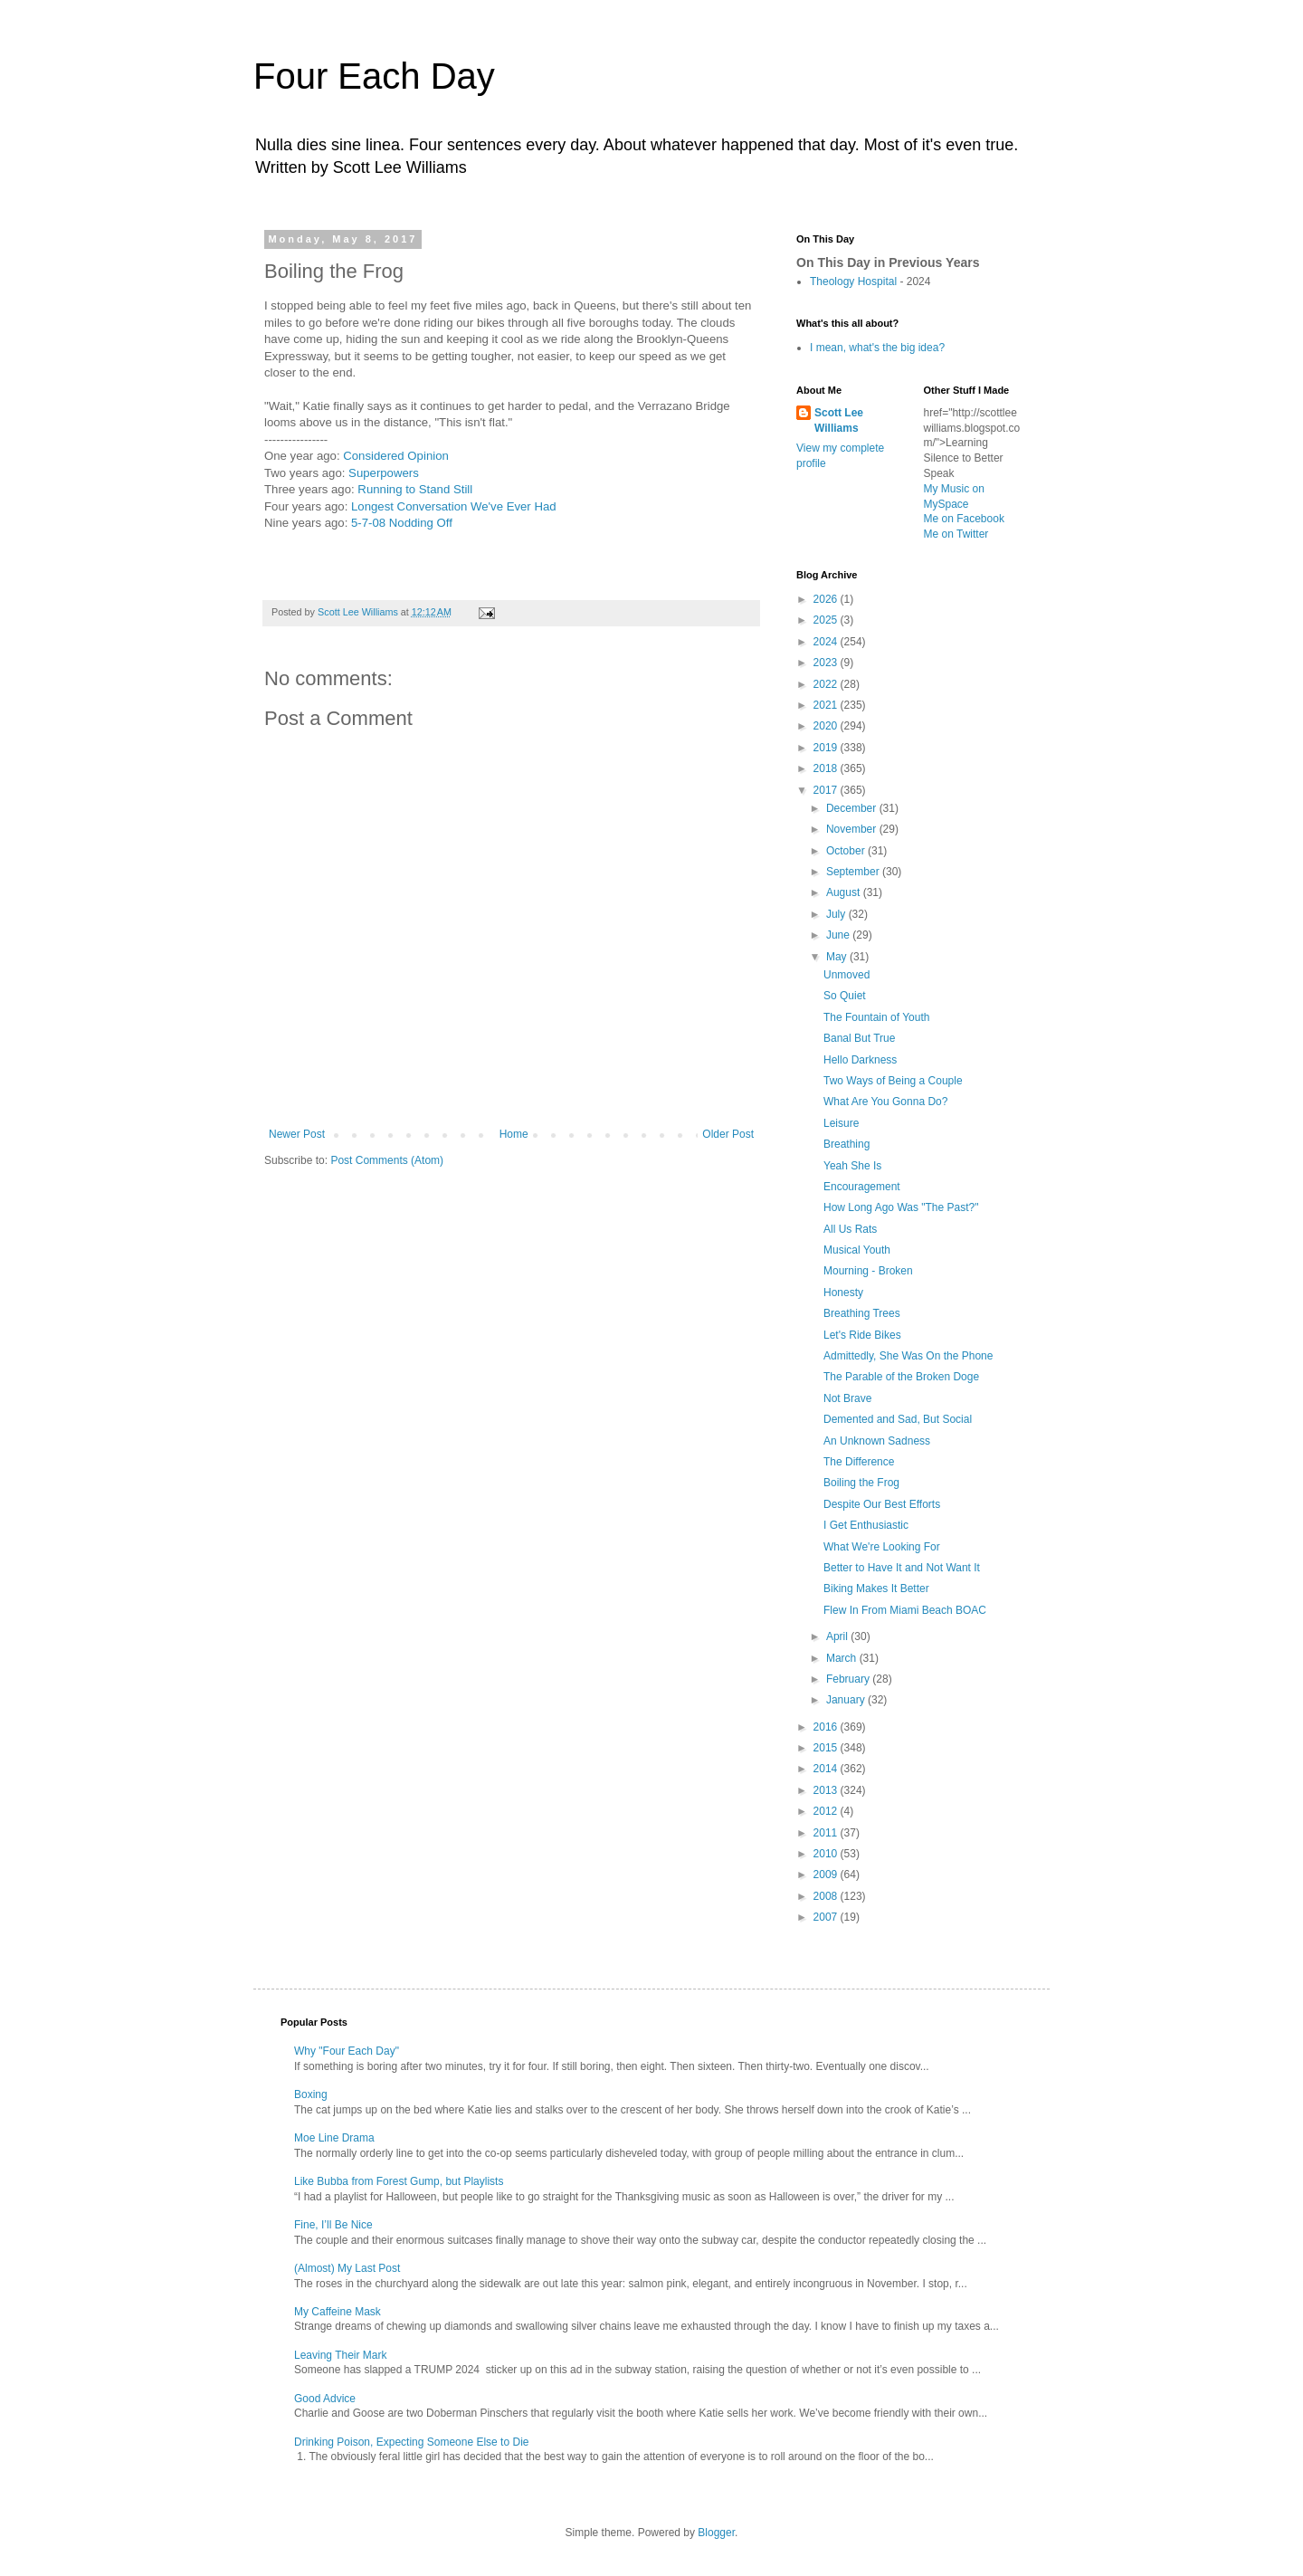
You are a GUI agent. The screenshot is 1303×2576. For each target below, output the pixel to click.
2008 (827, 1896)
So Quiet (844, 995)
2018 (827, 768)
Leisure (841, 1123)
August (844, 892)
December (853, 808)
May (838, 956)
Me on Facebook (964, 518)
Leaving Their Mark (340, 2355)
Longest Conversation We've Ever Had (453, 506)
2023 (827, 662)
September (854, 871)
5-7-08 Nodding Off (401, 523)
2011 (827, 1833)
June (839, 935)
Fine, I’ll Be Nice (333, 2224)
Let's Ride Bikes (862, 1335)
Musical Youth (856, 1250)
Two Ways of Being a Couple (893, 1080)
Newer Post (297, 1134)
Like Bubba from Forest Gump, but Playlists (398, 2181)
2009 (827, 1874)
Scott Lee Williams (838, 420)
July (837, 914)
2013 (827, 1790)
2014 (827, 1768)
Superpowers (383, 473)
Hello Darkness (860, 1060)
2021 (827, 705)
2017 (827, 790)
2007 (827, 1917)
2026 (827, 599)
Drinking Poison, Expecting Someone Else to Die (411, 2442)
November (853, 829)
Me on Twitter (956, 534)
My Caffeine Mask (337, 2311)
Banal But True (859, 1038)
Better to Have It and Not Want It (901, 1567)
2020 (827, 726)
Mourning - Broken (868, 1270)
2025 (827, 620)
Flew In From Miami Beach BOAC (904, 1610)
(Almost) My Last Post (347, 2268)
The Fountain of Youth (876, 1017)
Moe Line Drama (334, 2138)
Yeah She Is (852, 1165)
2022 (827, 684)
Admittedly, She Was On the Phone (908, 1356)
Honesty (843, 1292)
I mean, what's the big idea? (877, 347)
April (838, 1636)
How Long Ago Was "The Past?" (901, 1207)
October (847, 850)
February (849, 1679)
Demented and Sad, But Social (897, 1419)
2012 (827, 1811)
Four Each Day (374, 76)
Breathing (846, 1144)
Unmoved (846, 974)
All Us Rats (850, 1229)
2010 (827, 1853)
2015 (827, 1747)
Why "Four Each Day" (346, 2051)
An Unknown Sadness (876, 1441)
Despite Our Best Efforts (881, 1504)
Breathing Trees (861, 1313)
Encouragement (861, 1186)
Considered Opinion (396, 456)
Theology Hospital (853, 281)
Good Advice (325, 2398)
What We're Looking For (881, 1547)
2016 (827, 1727)
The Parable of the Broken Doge (901, 1376)
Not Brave (847, 1398)
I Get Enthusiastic (865, 1525)
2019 (827, 747)
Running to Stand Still (414, 489)
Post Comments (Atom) (386, 1160)
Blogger (716, 2532)
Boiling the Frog (861, 1482)
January (847, 1699)
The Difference (859, 1461)
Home (513, 1134)
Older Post (728, 1134)
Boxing (311, 2094)
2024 (827, 641)
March (843, 1658)
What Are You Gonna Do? (885, 1101)
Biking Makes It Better (876, 1588)
